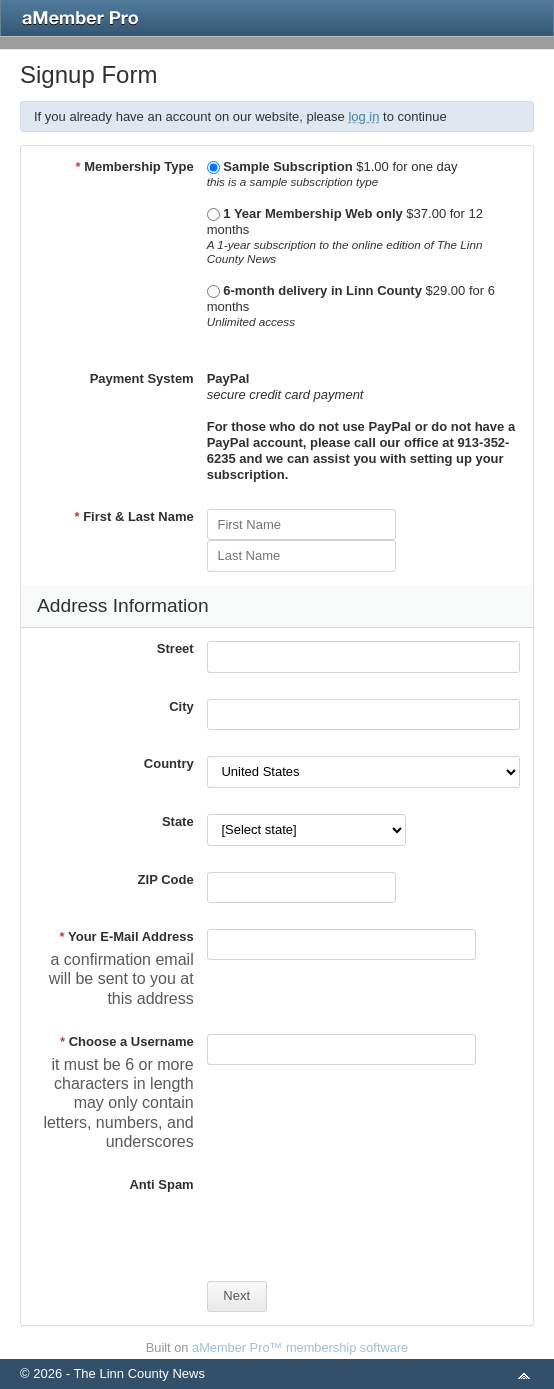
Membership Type (134, 166)
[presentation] (359, 1216)
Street (175, 648)
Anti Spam (161, 1184)
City (181, 706)
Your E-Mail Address (127, 936)
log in (363, 116)
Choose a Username (127, 1041)
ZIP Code (166, 879)
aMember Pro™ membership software (300, 1347)
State (178, 821)
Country (169, 763)
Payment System (142, 378)
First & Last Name (133, 516)
